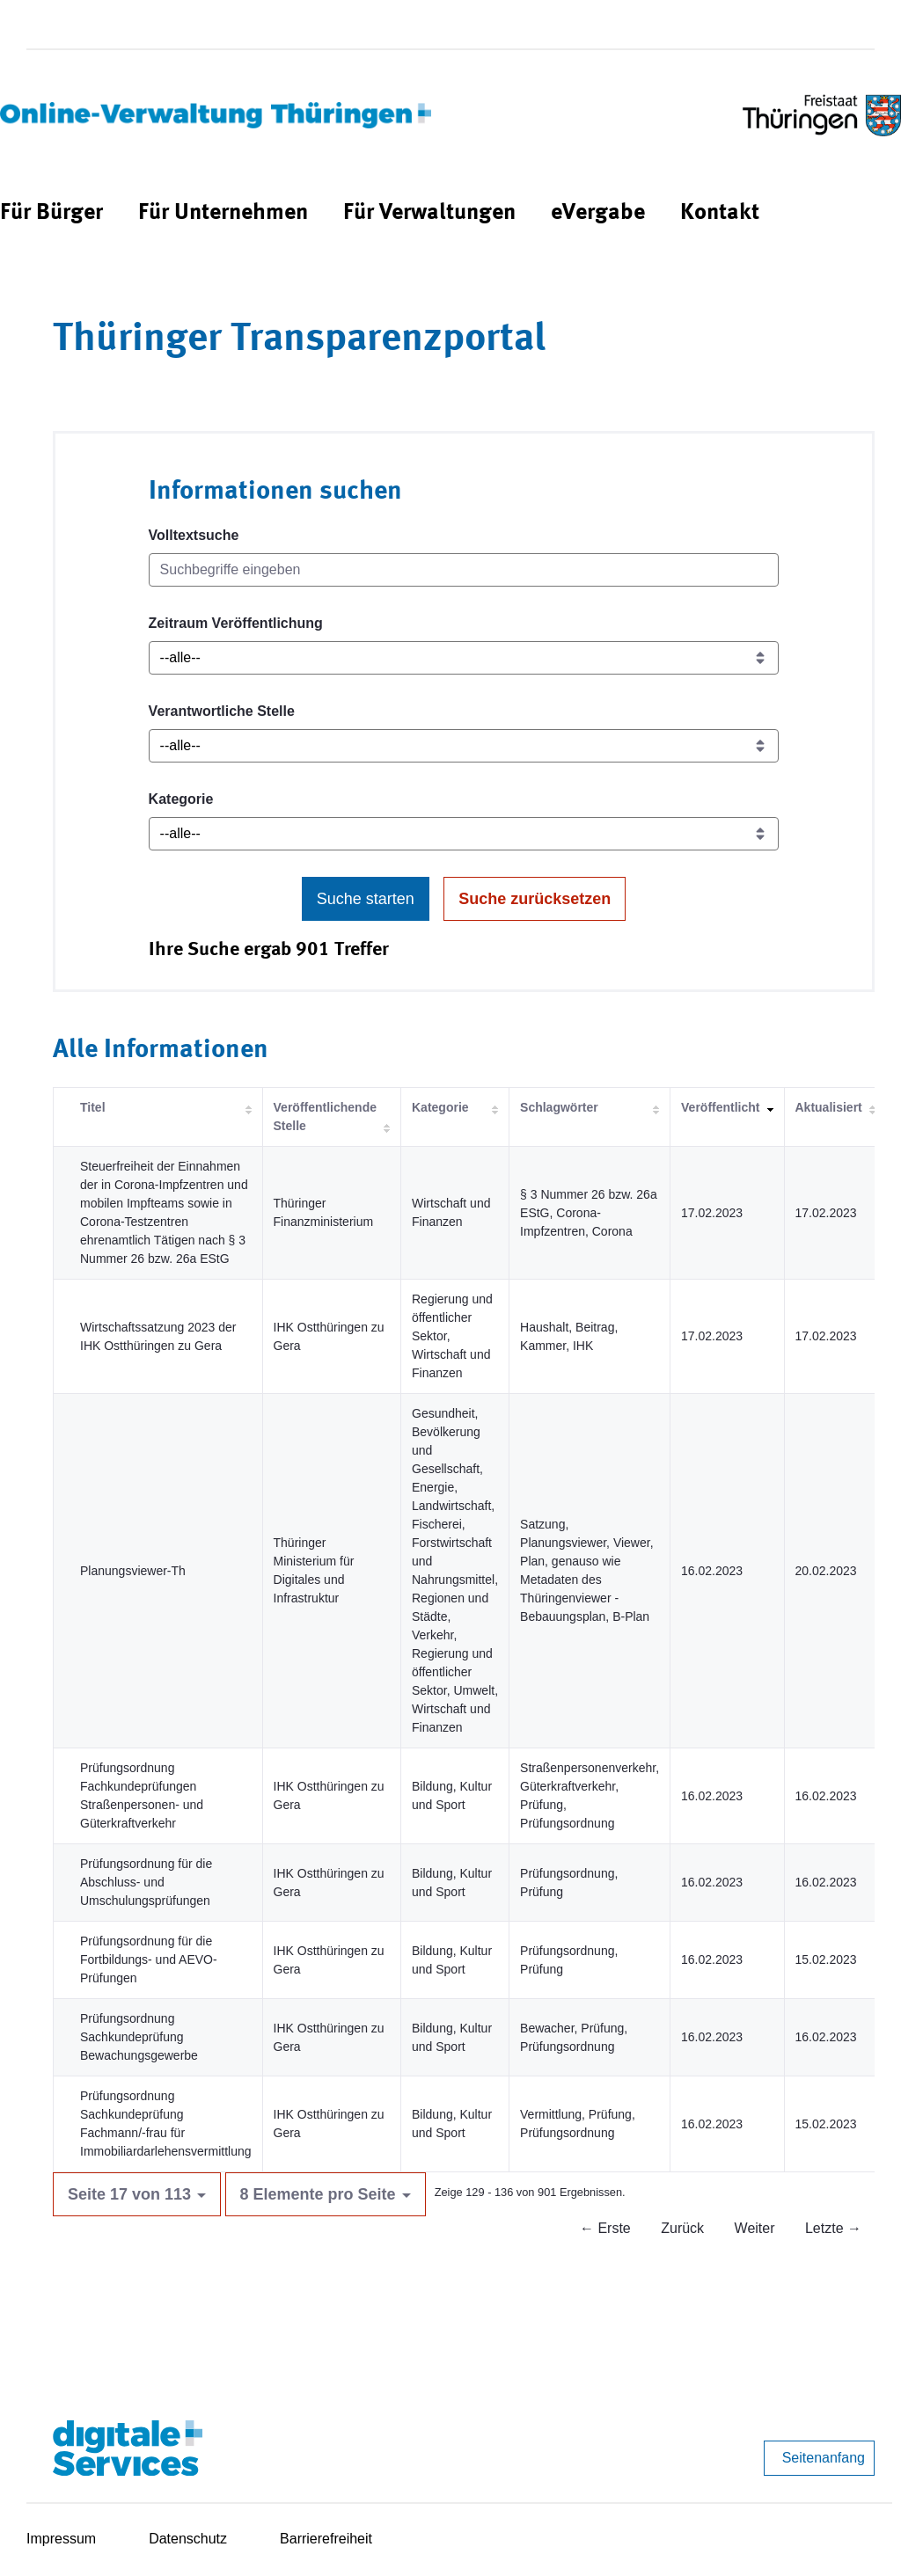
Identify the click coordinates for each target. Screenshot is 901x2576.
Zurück (682, 2228)
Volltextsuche (194, 535)
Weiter (755, 2228)
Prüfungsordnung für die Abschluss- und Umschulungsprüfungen (146, 1882)
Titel (93, 1107)
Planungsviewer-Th (133, 1571)
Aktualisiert (828, 1107)
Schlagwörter (559, 1107)
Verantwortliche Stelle (222, 711)
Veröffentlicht (720, 1107)
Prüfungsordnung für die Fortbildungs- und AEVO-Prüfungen (148, 1959)
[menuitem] (51, 213)
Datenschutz (188, 2538)
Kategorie (181, 799)
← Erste (605, 2228)
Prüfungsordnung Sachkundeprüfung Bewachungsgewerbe (139, 2036)
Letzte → (833, 2228)
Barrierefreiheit (326, 2538)
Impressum (61, 2538)
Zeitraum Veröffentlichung (236, 623)
